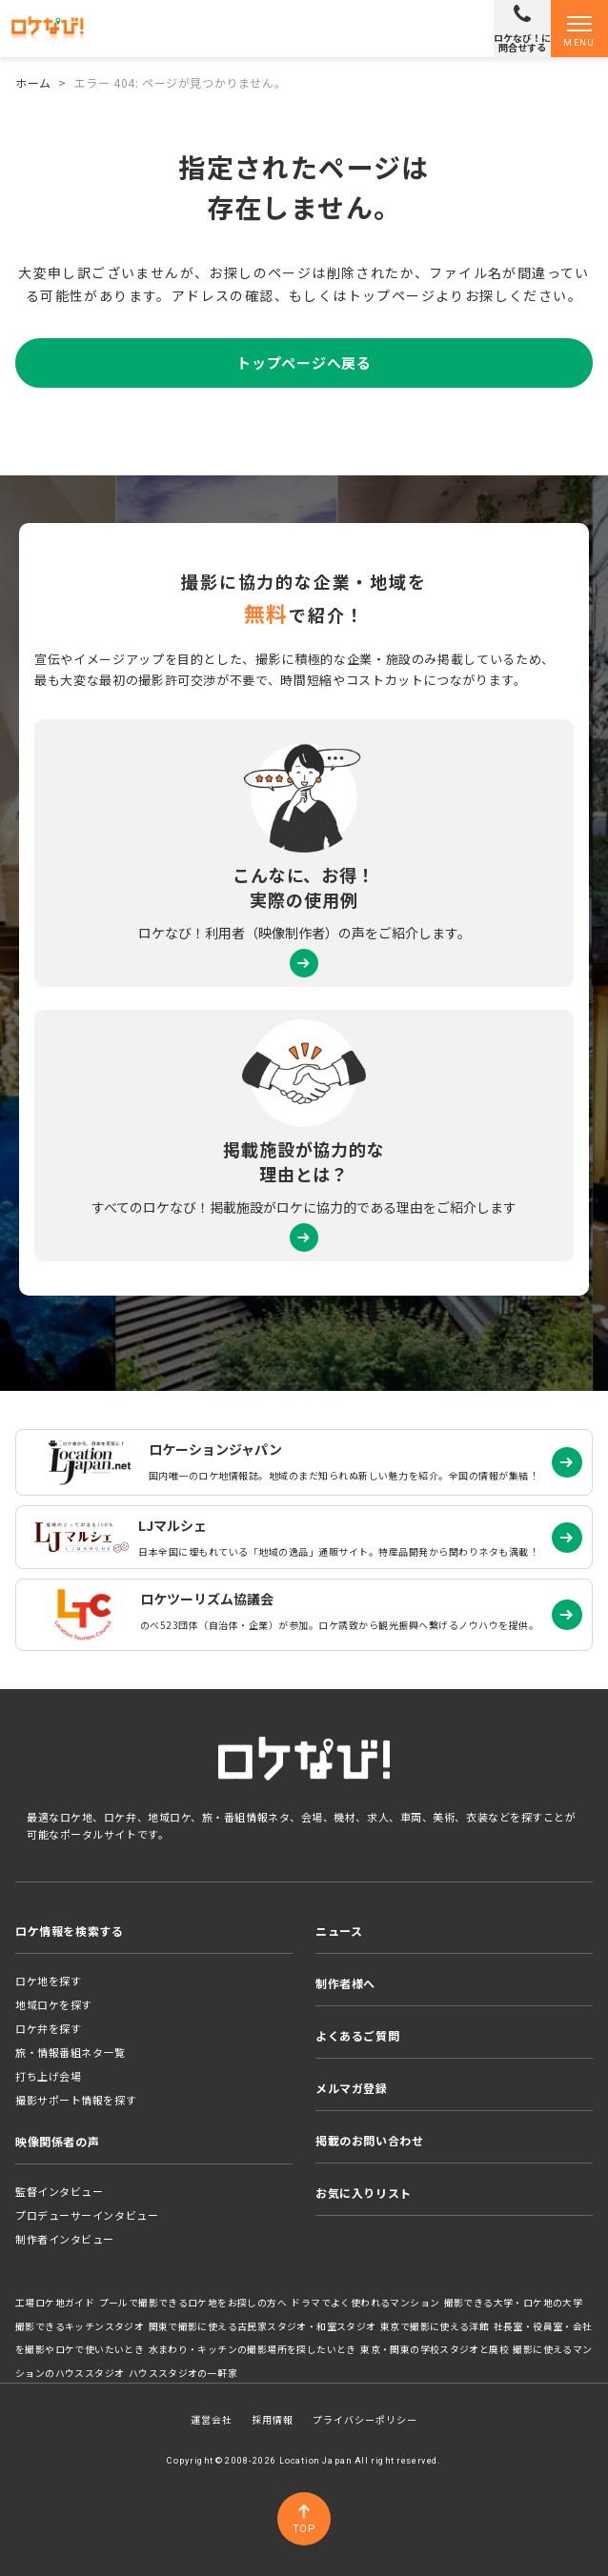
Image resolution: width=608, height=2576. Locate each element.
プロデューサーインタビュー (86, 2215)
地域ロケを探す (53, 2004)
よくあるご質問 (357, 2035)
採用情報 (273, 2419)
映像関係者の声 (57, 2141)
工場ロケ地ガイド (54, 2302)
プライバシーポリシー (365, 2419)
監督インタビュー (59, 2191)
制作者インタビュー (64, 2238)
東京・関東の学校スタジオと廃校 (434, 2349)
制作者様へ (345, 1983)
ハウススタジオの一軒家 (183, 2373)
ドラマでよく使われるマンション (365, 2302)
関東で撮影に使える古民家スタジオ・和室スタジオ (262, 2326)
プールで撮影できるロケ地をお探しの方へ (193, 2302)
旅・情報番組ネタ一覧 (70, 2052)
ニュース (338, 1930)
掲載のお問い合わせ (369, 2140)
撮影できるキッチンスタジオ (79, 2326)
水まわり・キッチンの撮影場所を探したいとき (252, 2349)
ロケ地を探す (48, 1980)
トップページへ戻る (304, 362)
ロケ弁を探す (48, 2028)
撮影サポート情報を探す (75, 2099)
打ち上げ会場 (48, 2075)
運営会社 (212, 2419)
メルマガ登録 (351, 2088)
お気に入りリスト (363, 2192)
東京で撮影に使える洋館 (434, 2326)
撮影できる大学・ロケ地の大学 (513, 2302)
